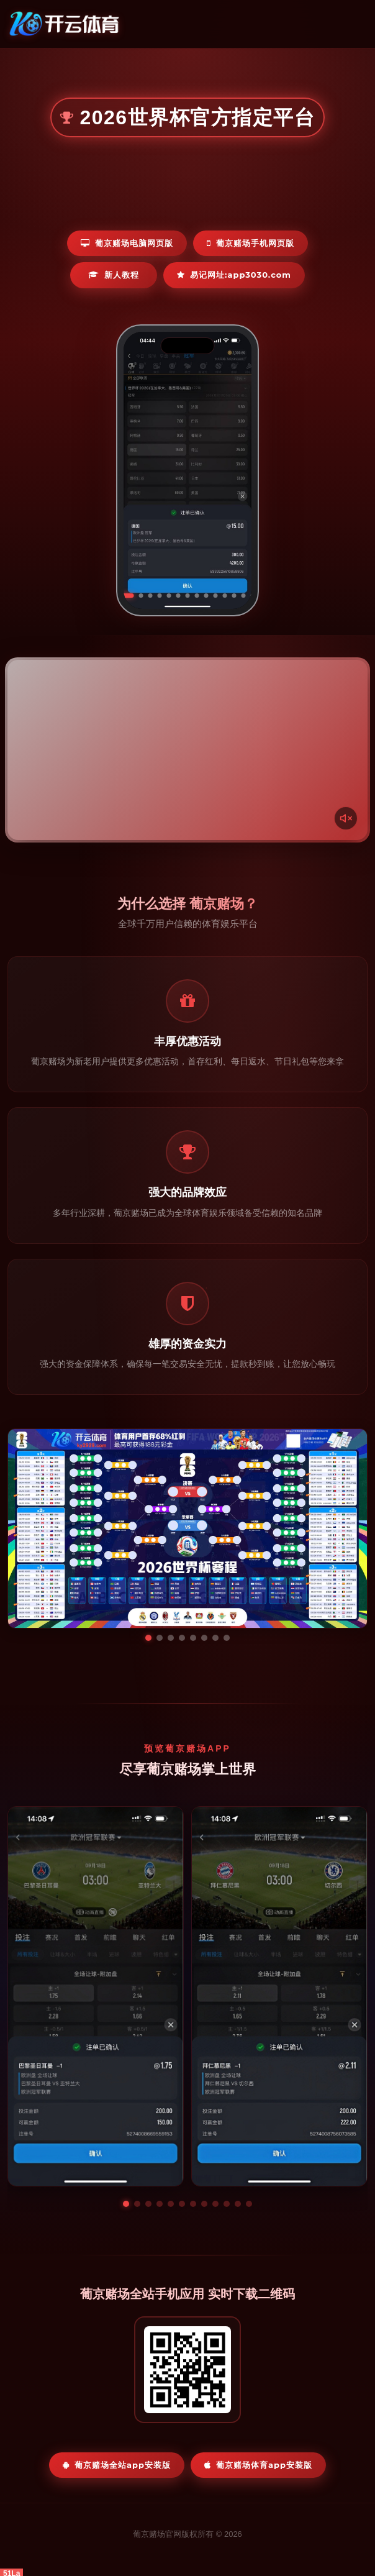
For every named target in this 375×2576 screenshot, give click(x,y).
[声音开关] (346, 818)
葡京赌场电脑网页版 (127, 243)
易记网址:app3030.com (234, 275)
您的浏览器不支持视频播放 (187, 750)
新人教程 (113, 275)
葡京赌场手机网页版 (250, 243)
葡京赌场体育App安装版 (258, 2465)
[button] (126, 2204)
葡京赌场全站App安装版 (117, 2465)
